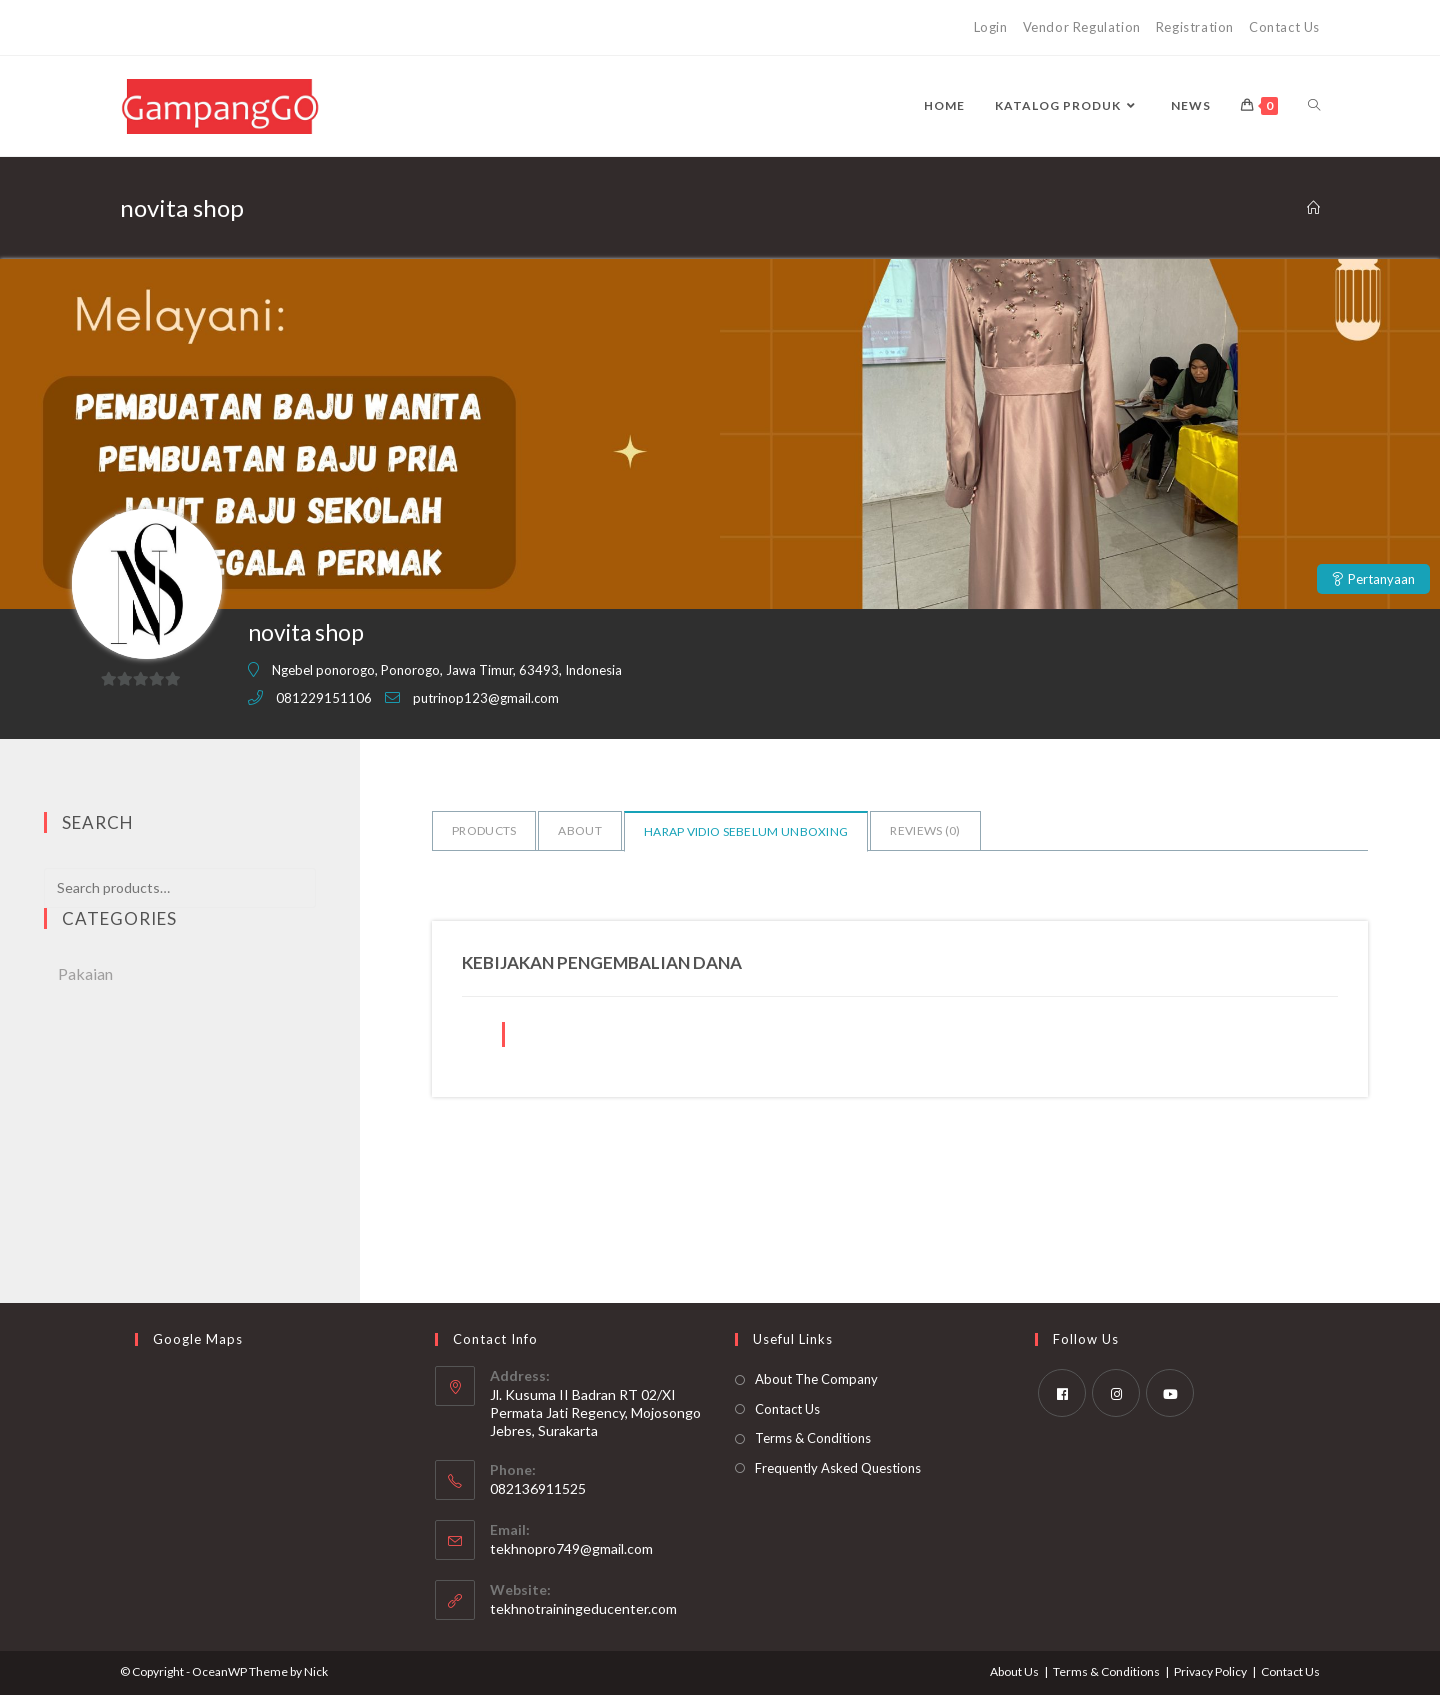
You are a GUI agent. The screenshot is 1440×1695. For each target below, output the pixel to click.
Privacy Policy (1210, 1671)
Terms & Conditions (813, 1438)
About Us (1014, 1671)
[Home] (1313, 208)
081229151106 (324, 698)
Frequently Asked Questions (838, 1468)
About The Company (816, 1379)
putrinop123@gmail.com (486, 698)
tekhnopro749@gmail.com (571, 1548)
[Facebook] (1062, 1393)
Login (991, 27)
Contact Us (1284, 27)
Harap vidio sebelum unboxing (746, 831)
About (580, 830)
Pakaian (85, 973)
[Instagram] (1116, 1393)
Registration (1195, 27)
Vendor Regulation (1082, 27)
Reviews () (925, 830)
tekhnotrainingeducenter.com (583, 1608)
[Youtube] (1170, 1393)
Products (484, 830)
